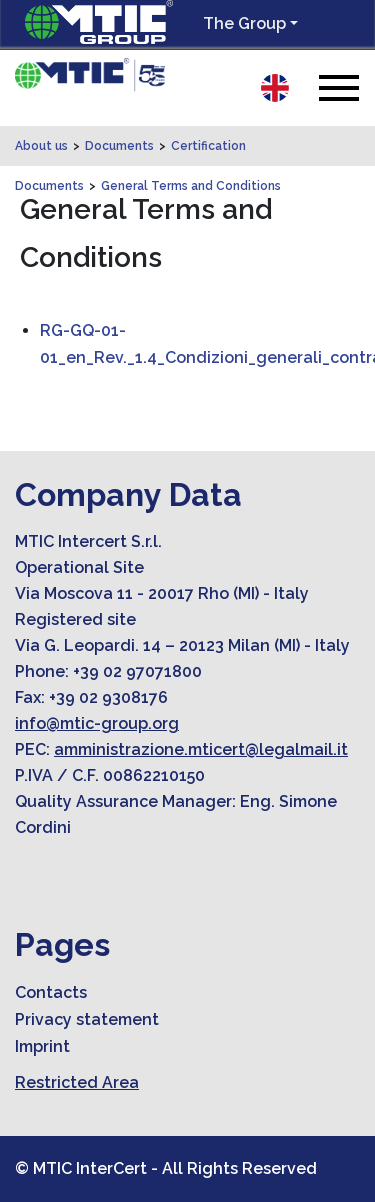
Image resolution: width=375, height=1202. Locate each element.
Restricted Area (77, 1082)
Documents (119, 146)
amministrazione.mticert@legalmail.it (201, 749)
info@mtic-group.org (97, 723)
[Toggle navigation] (339, 87)
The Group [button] (244, 23)
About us (41, 146)
